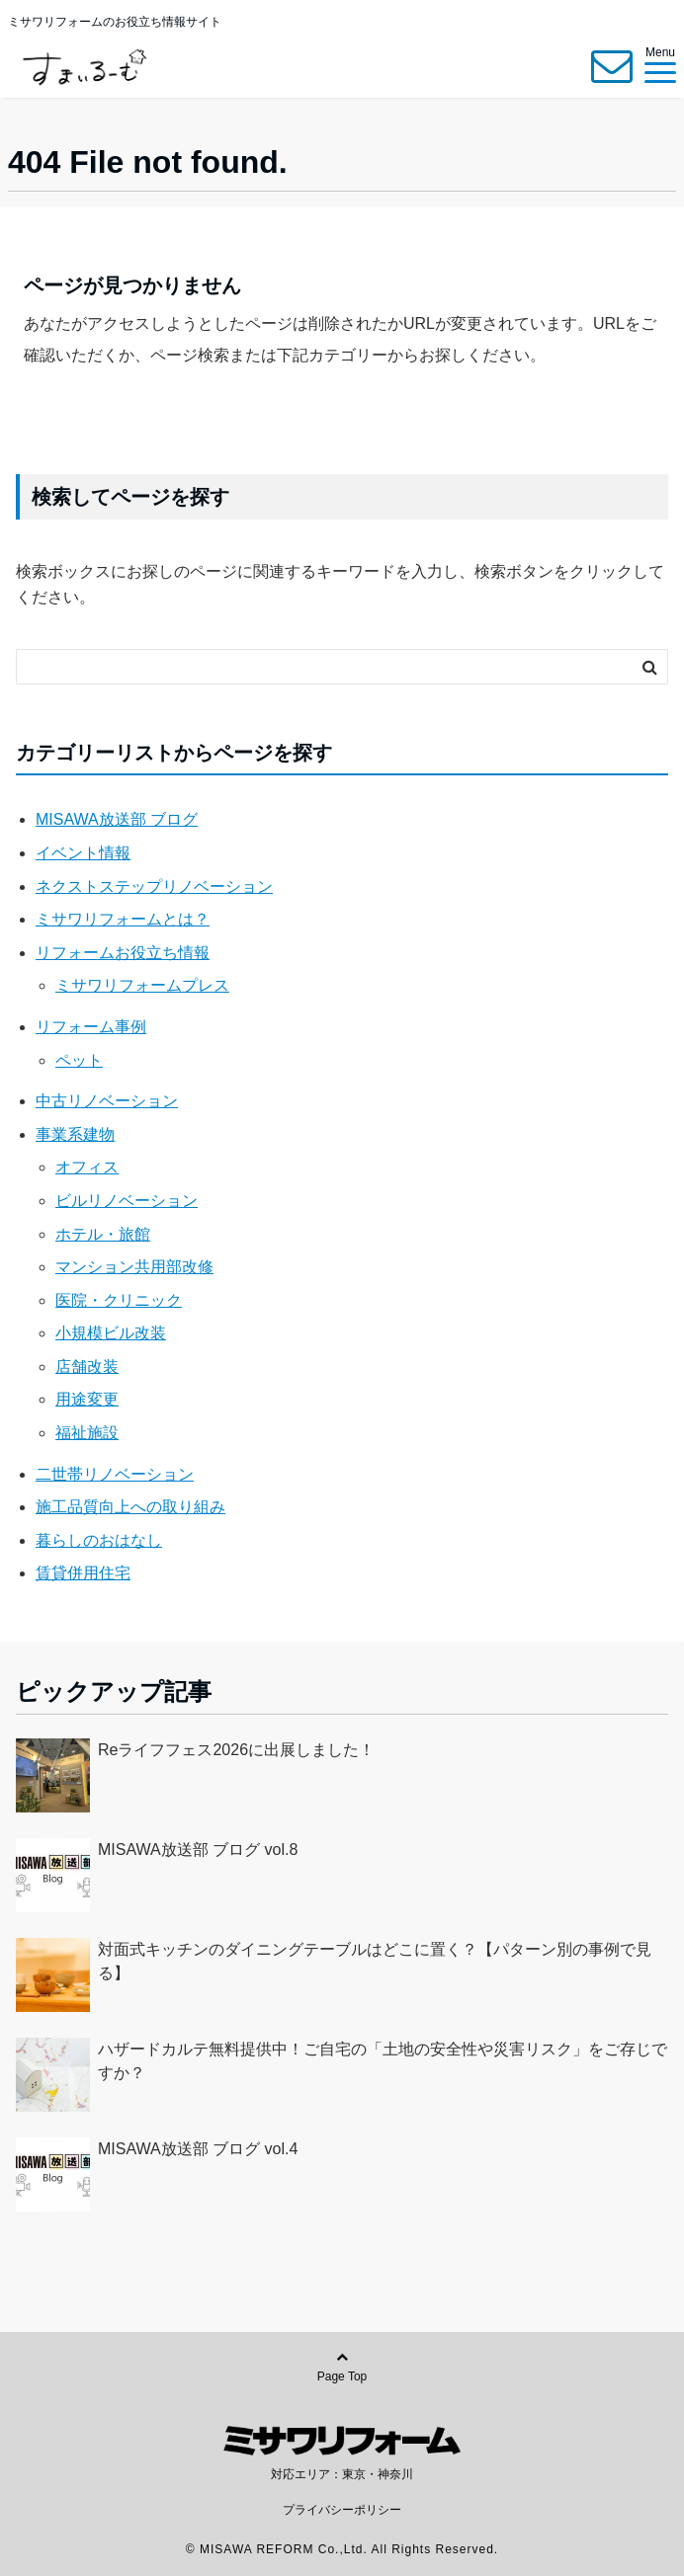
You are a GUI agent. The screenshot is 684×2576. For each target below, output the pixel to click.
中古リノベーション (107, 1100)
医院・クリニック (118, 1300)
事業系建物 (75, 1134)
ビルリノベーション (126, 1200)
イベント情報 (83, 853)
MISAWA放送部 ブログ (117, 819)
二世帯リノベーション (115, 1474)
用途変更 (87, 1399)
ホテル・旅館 (102, 1234)
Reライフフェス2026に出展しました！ (236, 1749)
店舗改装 (87, 1366)
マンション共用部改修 (134, 1266)
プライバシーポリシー (342, 2510)
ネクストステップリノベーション (154, 886)
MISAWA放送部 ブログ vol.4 (198, 2148)
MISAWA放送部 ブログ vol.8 (198, 1849)
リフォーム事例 (91, 1026)
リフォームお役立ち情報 (123, 952)
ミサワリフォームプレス (142, 985)
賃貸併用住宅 (83, 1573)
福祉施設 (87, 1432)
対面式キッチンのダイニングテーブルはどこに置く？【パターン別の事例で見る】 (374, 1961)
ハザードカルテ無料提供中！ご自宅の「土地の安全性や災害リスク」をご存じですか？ (382, 2061)
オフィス (87, 1167)
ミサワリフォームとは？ (123, 919)
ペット (79, 1060)
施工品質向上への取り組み (130, 1506)
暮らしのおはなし (99, 1540)
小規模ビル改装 (110, 1333)
